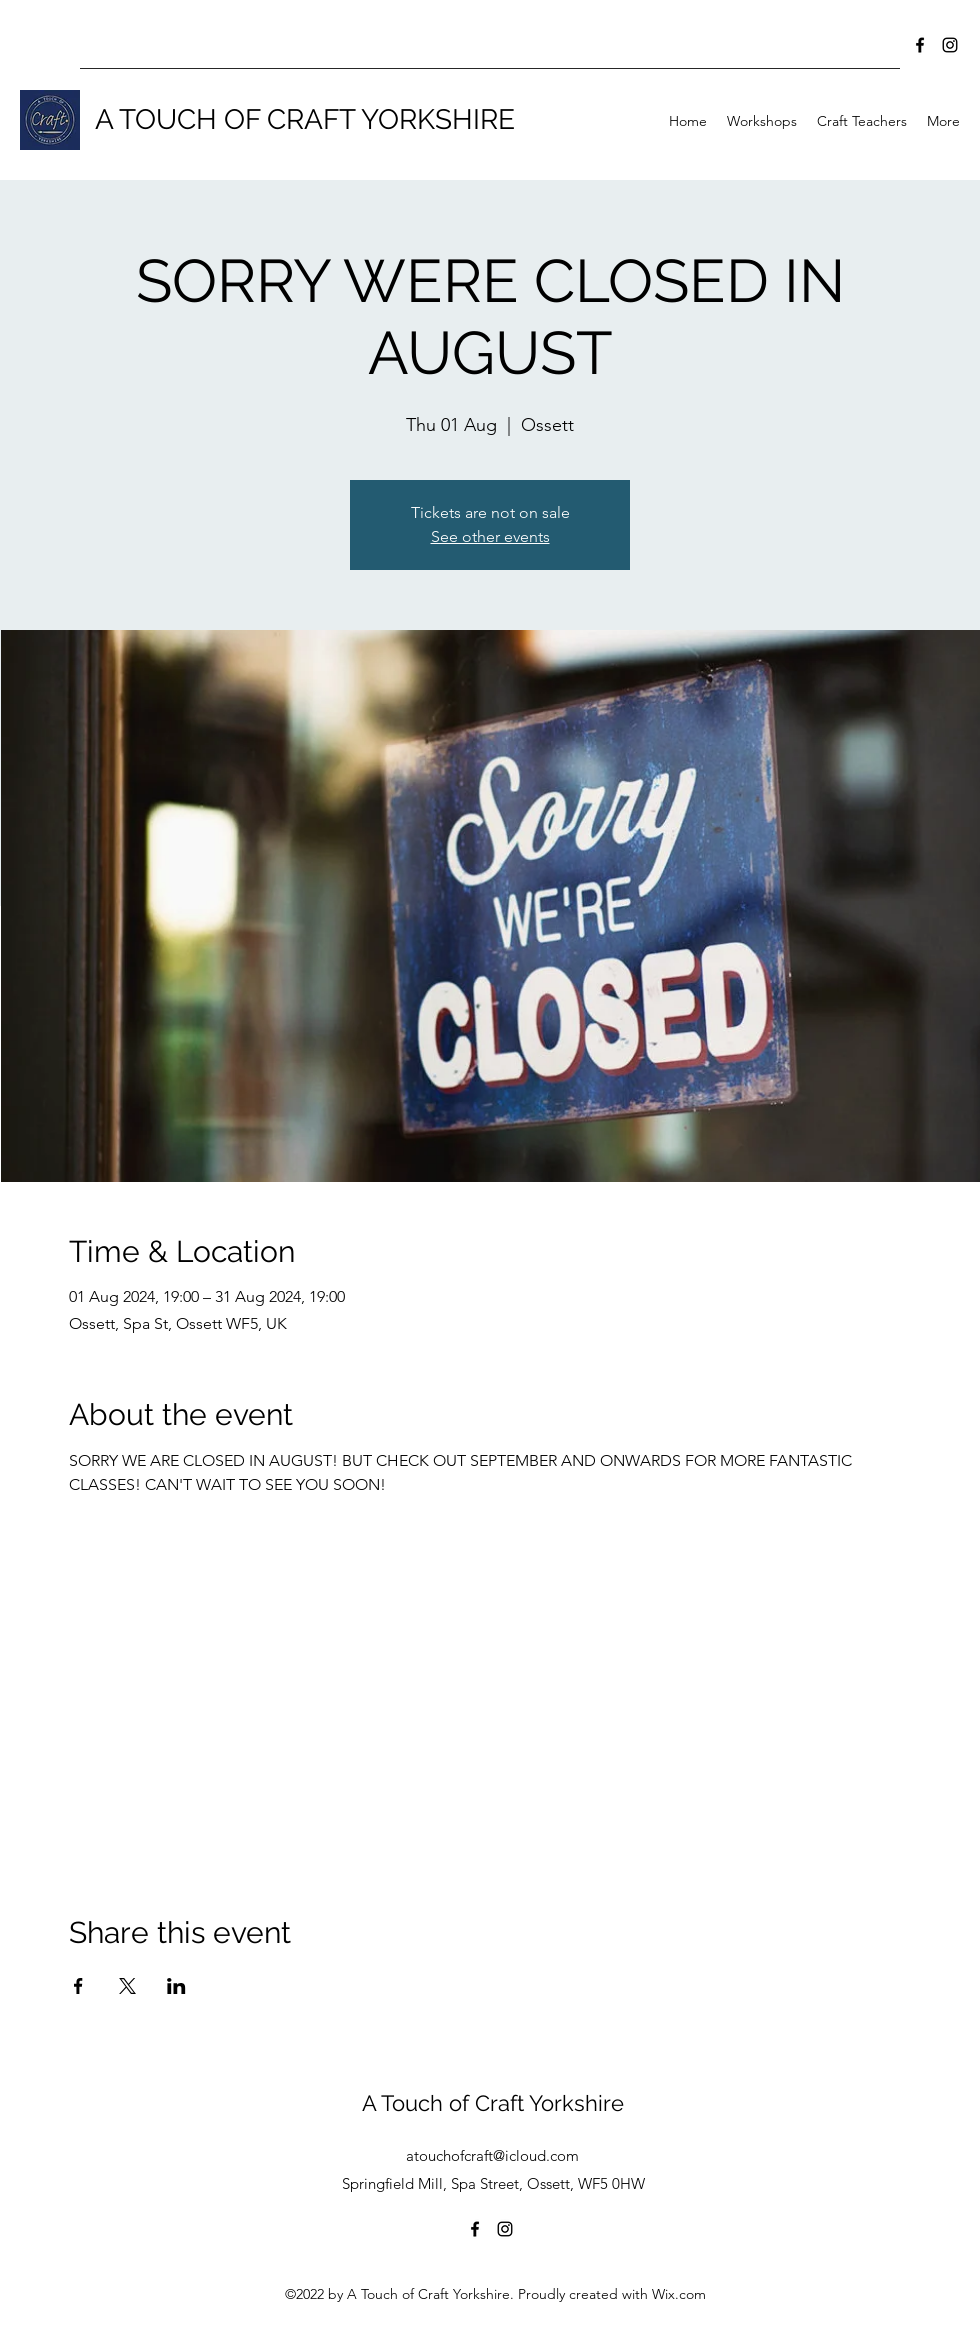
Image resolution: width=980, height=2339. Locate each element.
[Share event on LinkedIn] (176, 1986)
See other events (490, 536)
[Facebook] (920, 45)
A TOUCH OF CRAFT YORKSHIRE (305, 119)
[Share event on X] (127, 1986)
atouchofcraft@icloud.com (492, 2155)
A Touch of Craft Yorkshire (493, 2103)
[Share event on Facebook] (78, 1986)
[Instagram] (950, 45)
